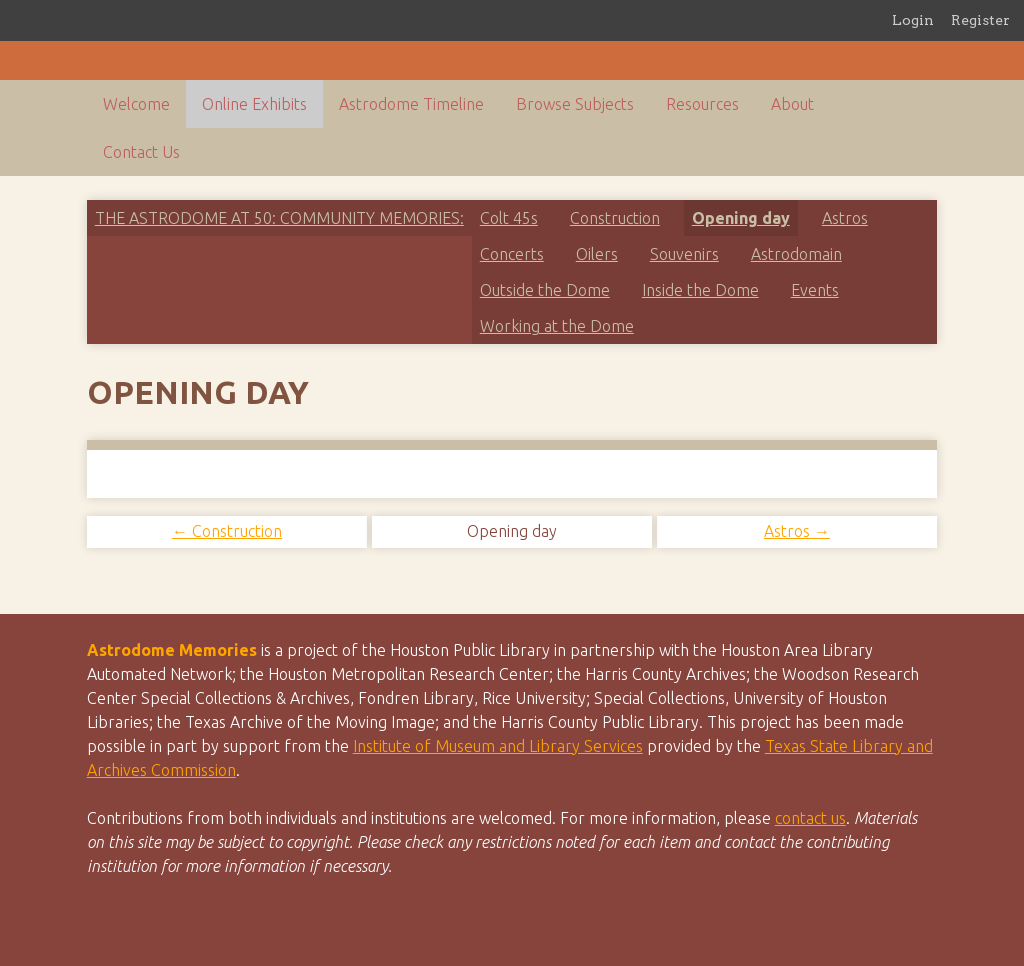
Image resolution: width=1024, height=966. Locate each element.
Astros (845, 218)
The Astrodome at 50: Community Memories (277, 218)
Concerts (512, 254)
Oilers (597, 254)
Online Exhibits (254, 104)
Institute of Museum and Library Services (498, 746)
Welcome (136, 104)
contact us (810, 818)
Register (980, 20)
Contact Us (141, 152)
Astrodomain (796, 254)
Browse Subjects (575, 104)
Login (913, 20)
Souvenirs (684, 254)
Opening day (741, 218)
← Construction (227, 531)
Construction (615, 218)
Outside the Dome (545, 290)
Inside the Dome (700, 290)
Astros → (797, 531)
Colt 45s (509, 218)
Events (815, 290)
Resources (702, 104)
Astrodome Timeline (411, 104)
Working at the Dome (557, 326)
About (792, 104)
